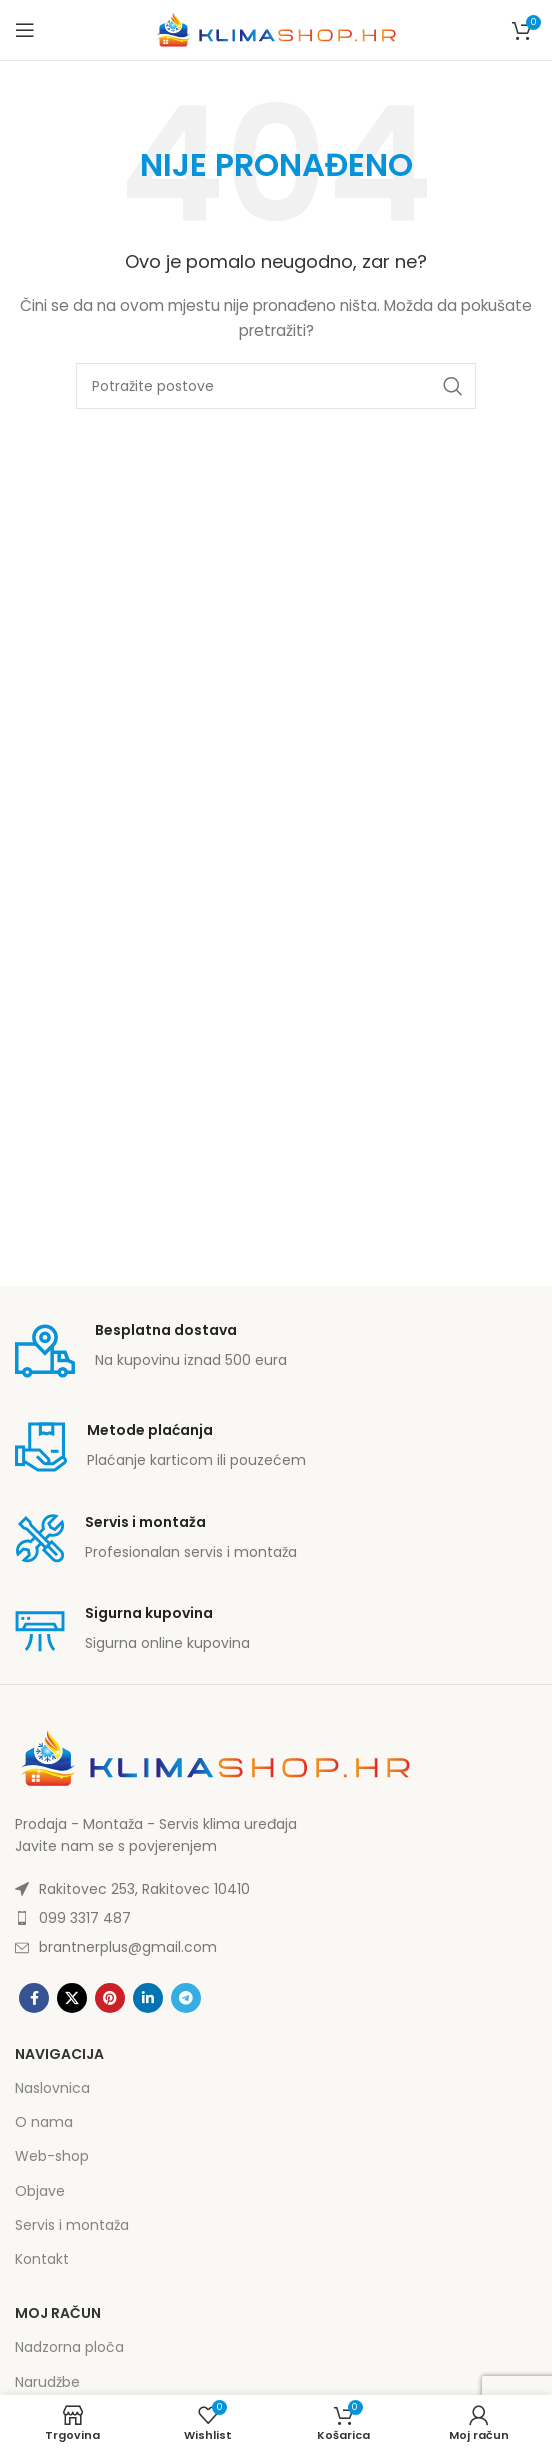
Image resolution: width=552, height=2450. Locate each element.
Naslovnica (52, 2088)
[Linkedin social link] (148, 1998)
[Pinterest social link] (110, 1998)
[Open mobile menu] (25, 30)
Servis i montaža (72, 2225)
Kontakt (42, 2259)
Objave (40, 2191)
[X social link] (72, 1998)
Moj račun (58, 2313)
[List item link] (276, 1889)
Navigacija (59, 2054)
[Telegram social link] (186, 1998)
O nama (44, 2122)
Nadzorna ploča (69, 2347)
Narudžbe (47, 2382)
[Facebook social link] (34, 1998)
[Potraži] (276, 386)
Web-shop (52, 2156)
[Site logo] (276, 29)
